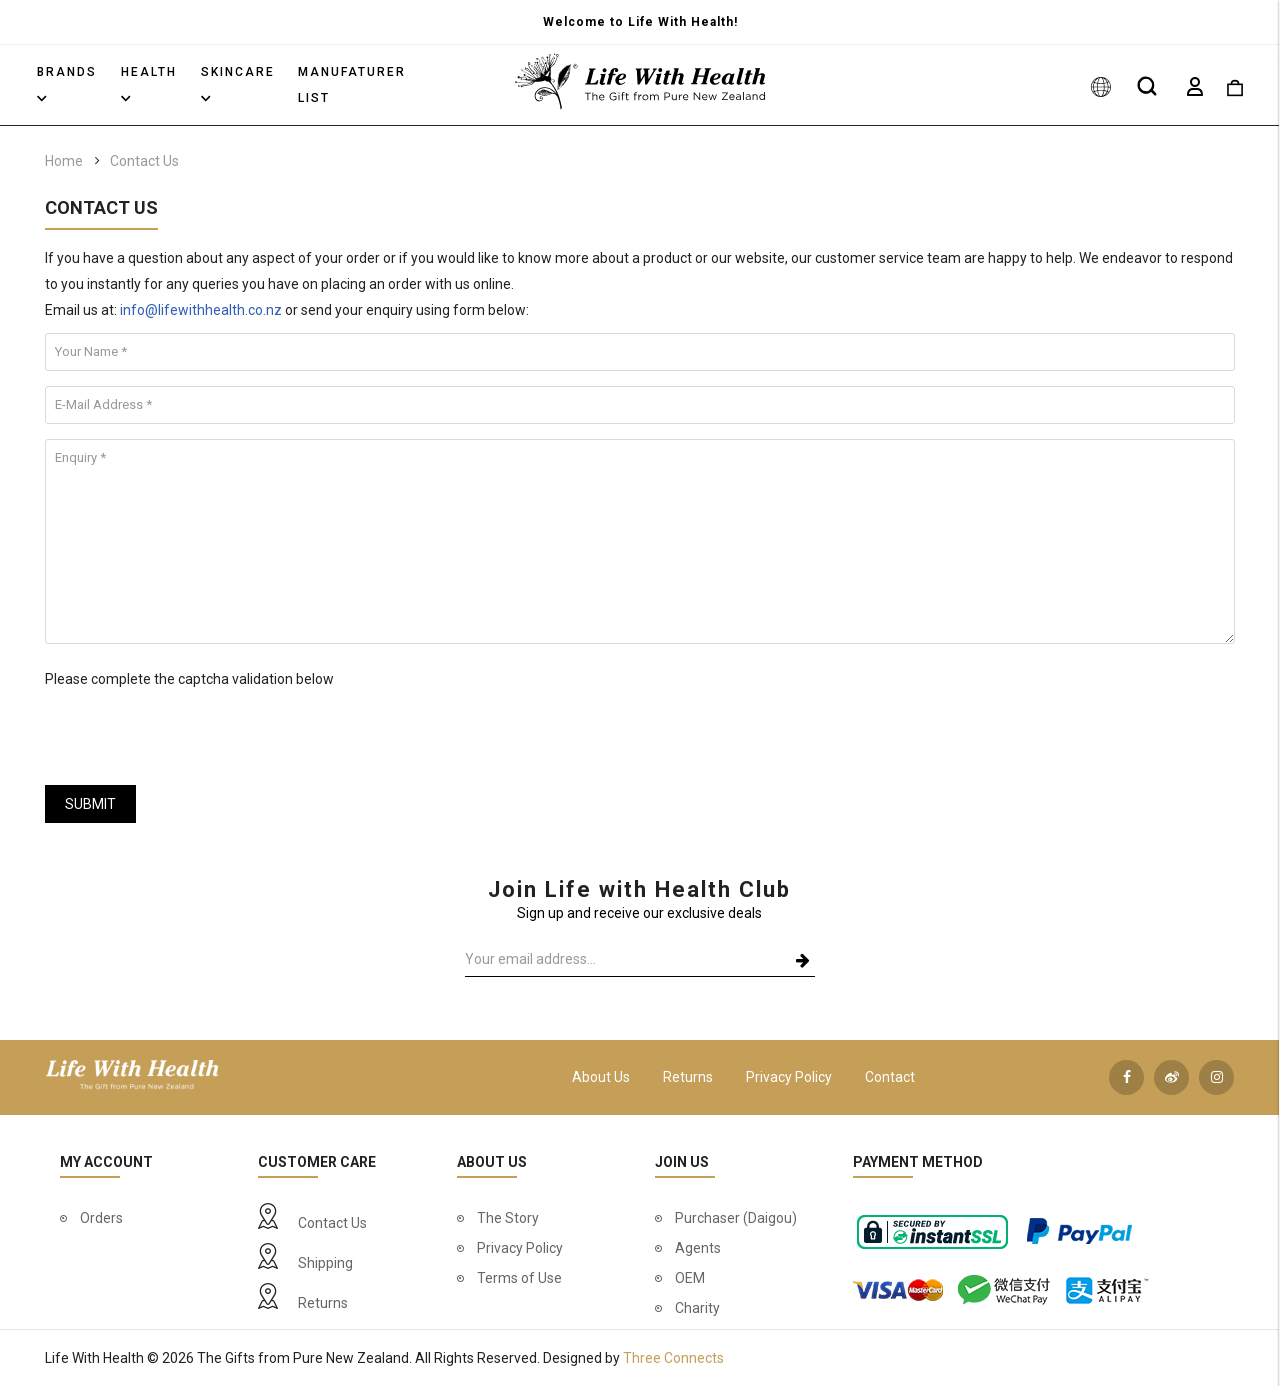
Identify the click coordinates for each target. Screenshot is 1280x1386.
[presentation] (197, 731)
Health (149, 83)
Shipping (325, 1263)
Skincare (238, 83)
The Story (508, 1218)
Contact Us (144, 161)
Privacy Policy (789, 1077)
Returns (688, 1077)
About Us (601, 1077)
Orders (101, 1218)
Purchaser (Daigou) (736, 1218)
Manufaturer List (352, 85)
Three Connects (673, 1358)
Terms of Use (519, 1278)
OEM (690, 1278)
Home (64, 161)
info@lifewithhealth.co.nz (201, 310)
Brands (67, 83)
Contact (890, 1077)
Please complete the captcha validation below (189, 679)
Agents (698, 1248)
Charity (697, 1308)
